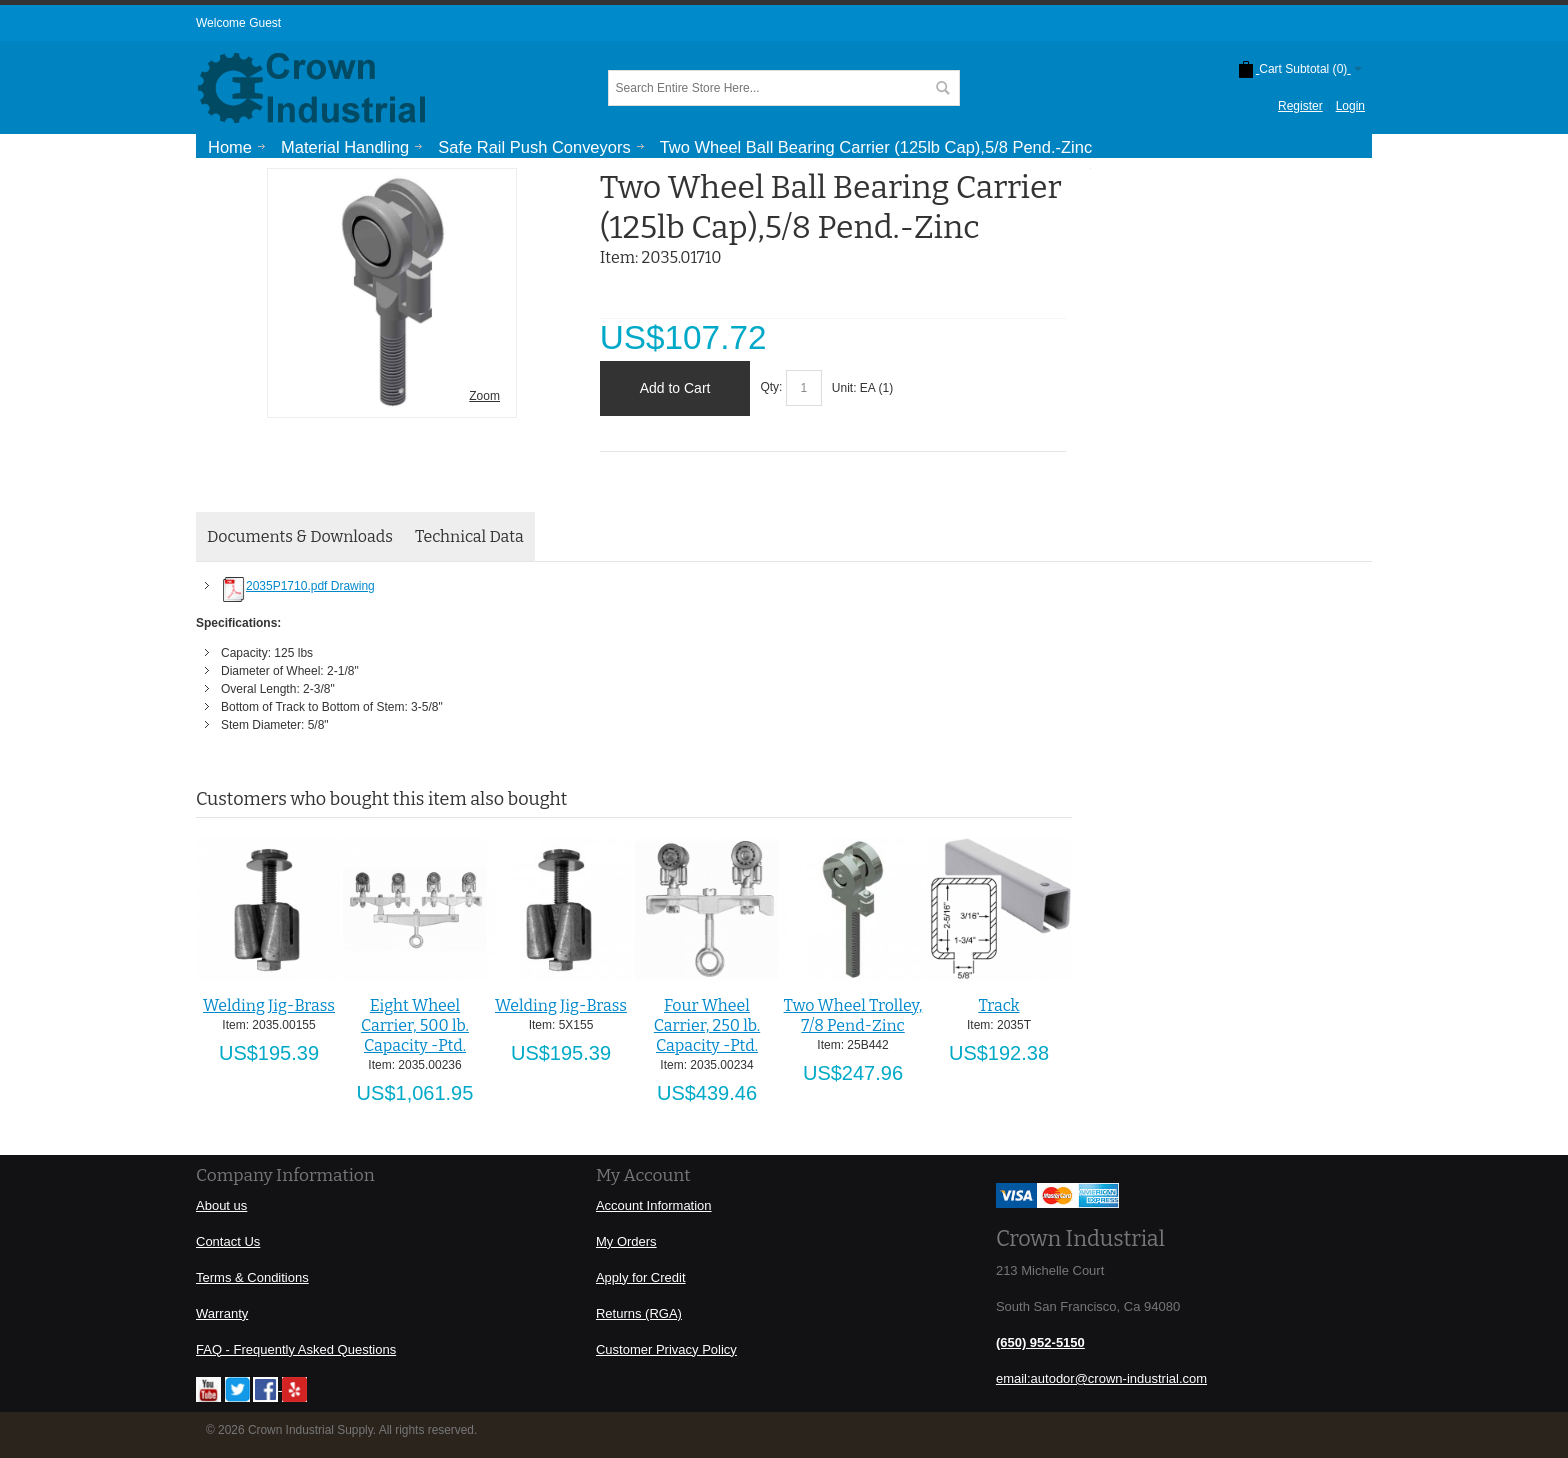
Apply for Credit (641, 1277)
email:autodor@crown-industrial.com (1101, 1378)
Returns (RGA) (639, 1313)
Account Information (654, 1205)
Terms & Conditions (252, 1277)
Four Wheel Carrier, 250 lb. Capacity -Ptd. (707, 1025)
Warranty (222, 1313)
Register (1300, 106)
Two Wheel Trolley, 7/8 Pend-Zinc (853, 1015)
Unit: (846, 388)
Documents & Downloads (300, 536)
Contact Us (228, 1241)
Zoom (484, 396)
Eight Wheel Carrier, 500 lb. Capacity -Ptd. (415, 1025)
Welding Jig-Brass (269, 1005)
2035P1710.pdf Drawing (298, 586)
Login (1350, 106)
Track (998, 1005)
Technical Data (469, 536)
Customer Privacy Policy (666, 1349)
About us (221, 1205)
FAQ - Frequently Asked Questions (296, 1349)
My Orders (626, 1241)
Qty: (771, 388)
